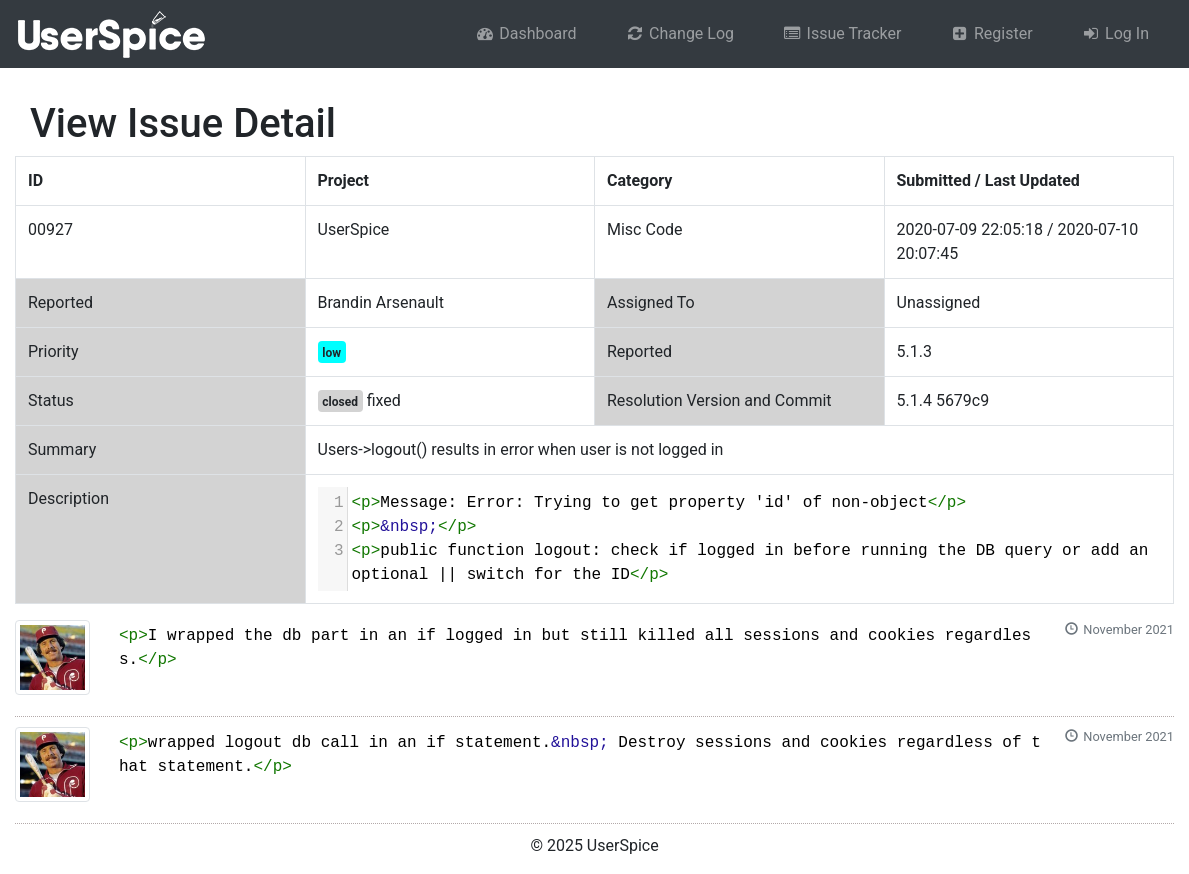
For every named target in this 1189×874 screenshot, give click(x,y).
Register (990, 33)
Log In (1115, 33)
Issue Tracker (841, 33)
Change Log (679, 33)
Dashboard (526, 33)
